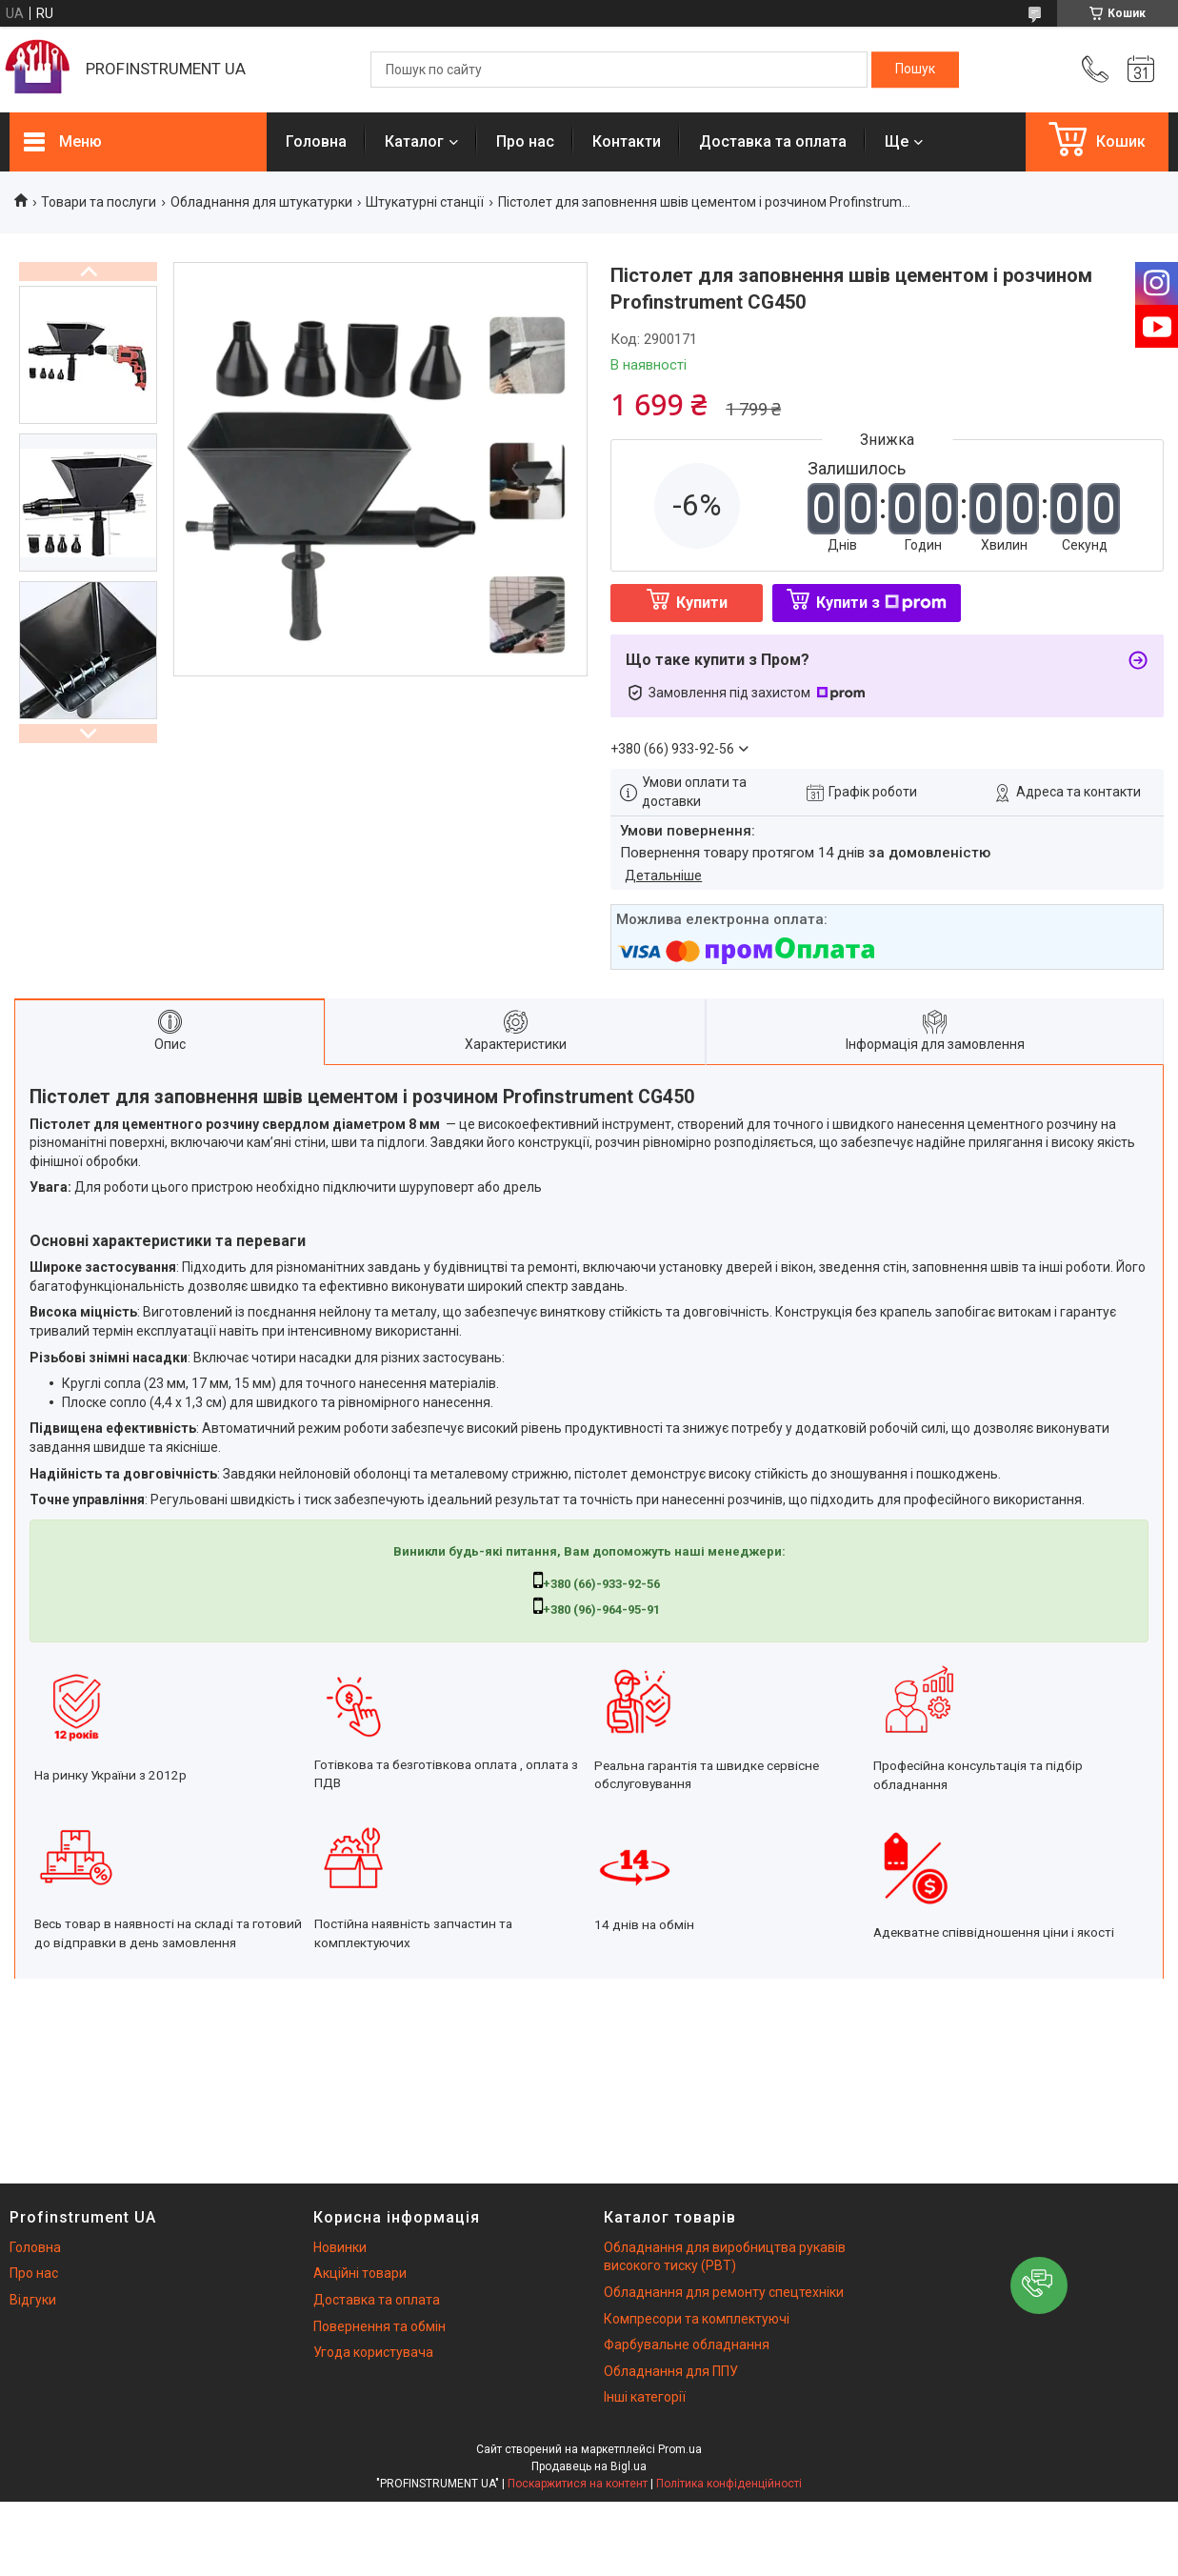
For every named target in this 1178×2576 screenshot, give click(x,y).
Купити (702, 603)
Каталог (414, 141)
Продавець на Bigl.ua (589, 2466)
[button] (1039, 2285)
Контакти (626, 141)
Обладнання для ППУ (671, 2371)
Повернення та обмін (379, 2326)
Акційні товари (360, 2273)
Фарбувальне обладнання (686, 2344)
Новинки (340, 2247)
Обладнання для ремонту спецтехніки (724, 2292)
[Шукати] (915, 69)
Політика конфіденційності (729, 2483)
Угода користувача (373, 2352)
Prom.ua (680, 2449)
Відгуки (33, 2299)
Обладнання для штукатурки (261, 202)
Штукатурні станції (425, 202)
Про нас (525, 141)
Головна (316, 141)
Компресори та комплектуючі (696, 2318)
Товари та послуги (98, 202)
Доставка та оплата (773, 141)
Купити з (881, 603)
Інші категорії (645, 2397)
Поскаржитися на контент (578, 2483)
